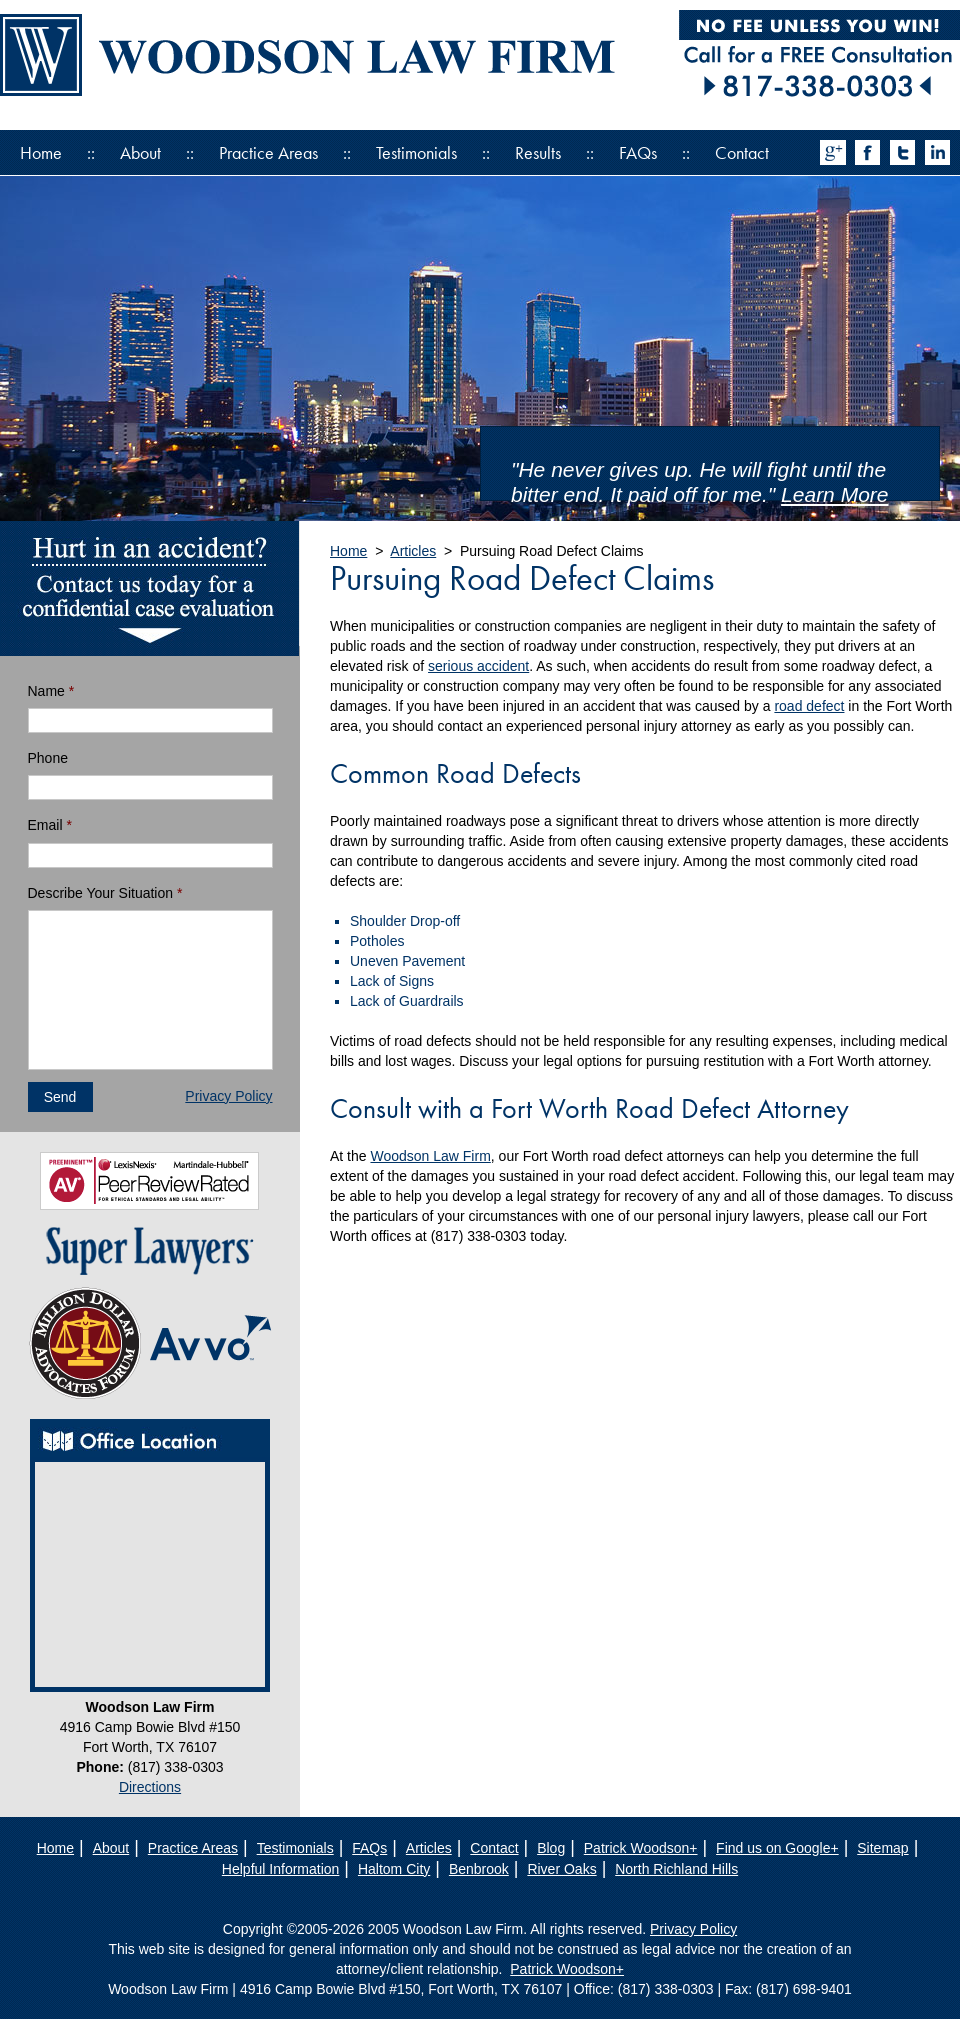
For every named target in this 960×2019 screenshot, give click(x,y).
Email (50, 825)
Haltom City (394, 1869)
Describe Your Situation (105, 893)
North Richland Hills (676, 1869)
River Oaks (561, 1869)
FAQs (638, 152)
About (140, 152)
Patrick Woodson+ (641, 1848)
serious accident (478, 666)
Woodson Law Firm (430, 1156)
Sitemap (882, 1848)
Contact (742, 152)
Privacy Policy (228, 1096)
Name (51, 691)
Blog (551, 1848)
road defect (809, 706)
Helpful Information (281, 1869)
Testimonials (416, 152)
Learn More (834, 494)
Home (41, 152)
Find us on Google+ (777, 1848)
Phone (48, 758)
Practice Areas (268, 152)
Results (538, 152)
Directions (150, 1787)
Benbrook (479, 1869)
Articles (413, 551)
